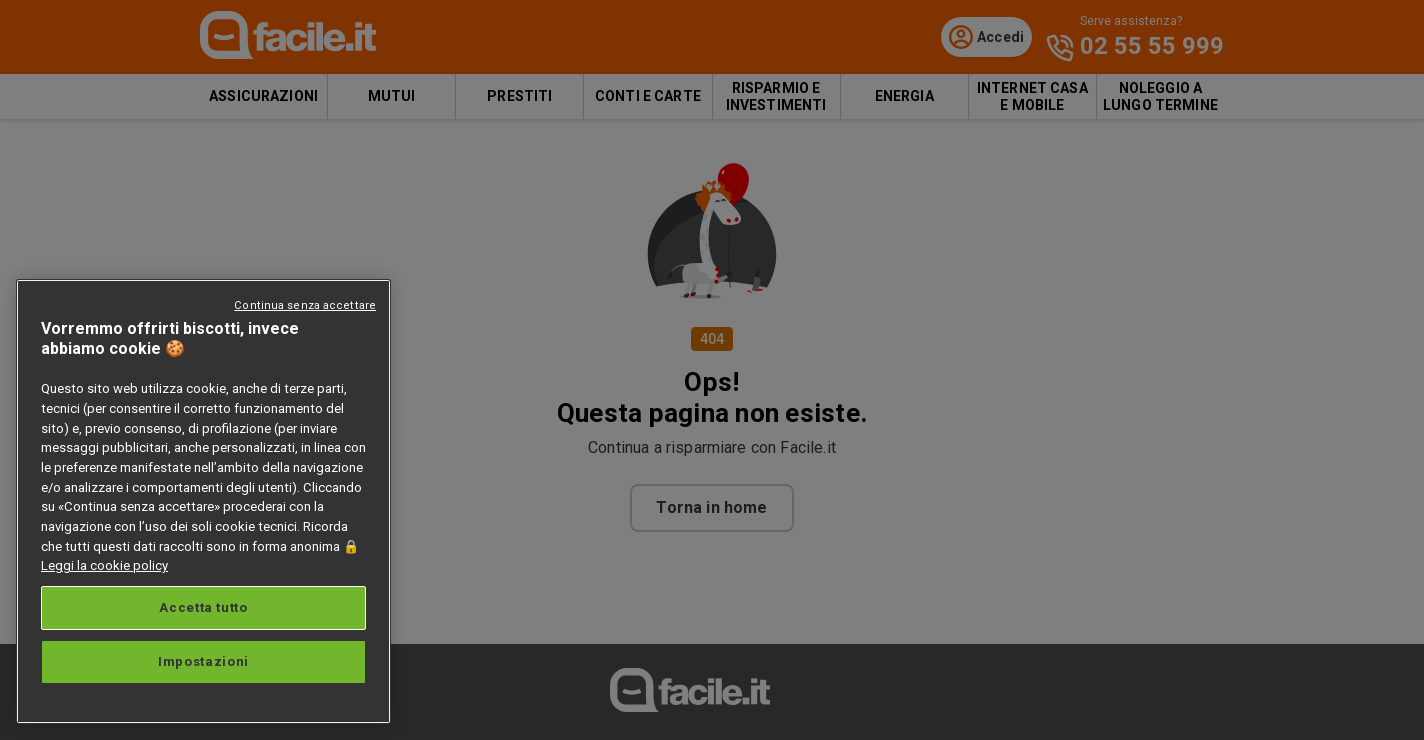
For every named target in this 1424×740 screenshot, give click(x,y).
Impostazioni (203, 661)
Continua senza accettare (305, 305)
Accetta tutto (203, 607)
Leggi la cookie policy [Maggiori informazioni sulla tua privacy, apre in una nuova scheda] (104, 565)
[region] (203, 501)
